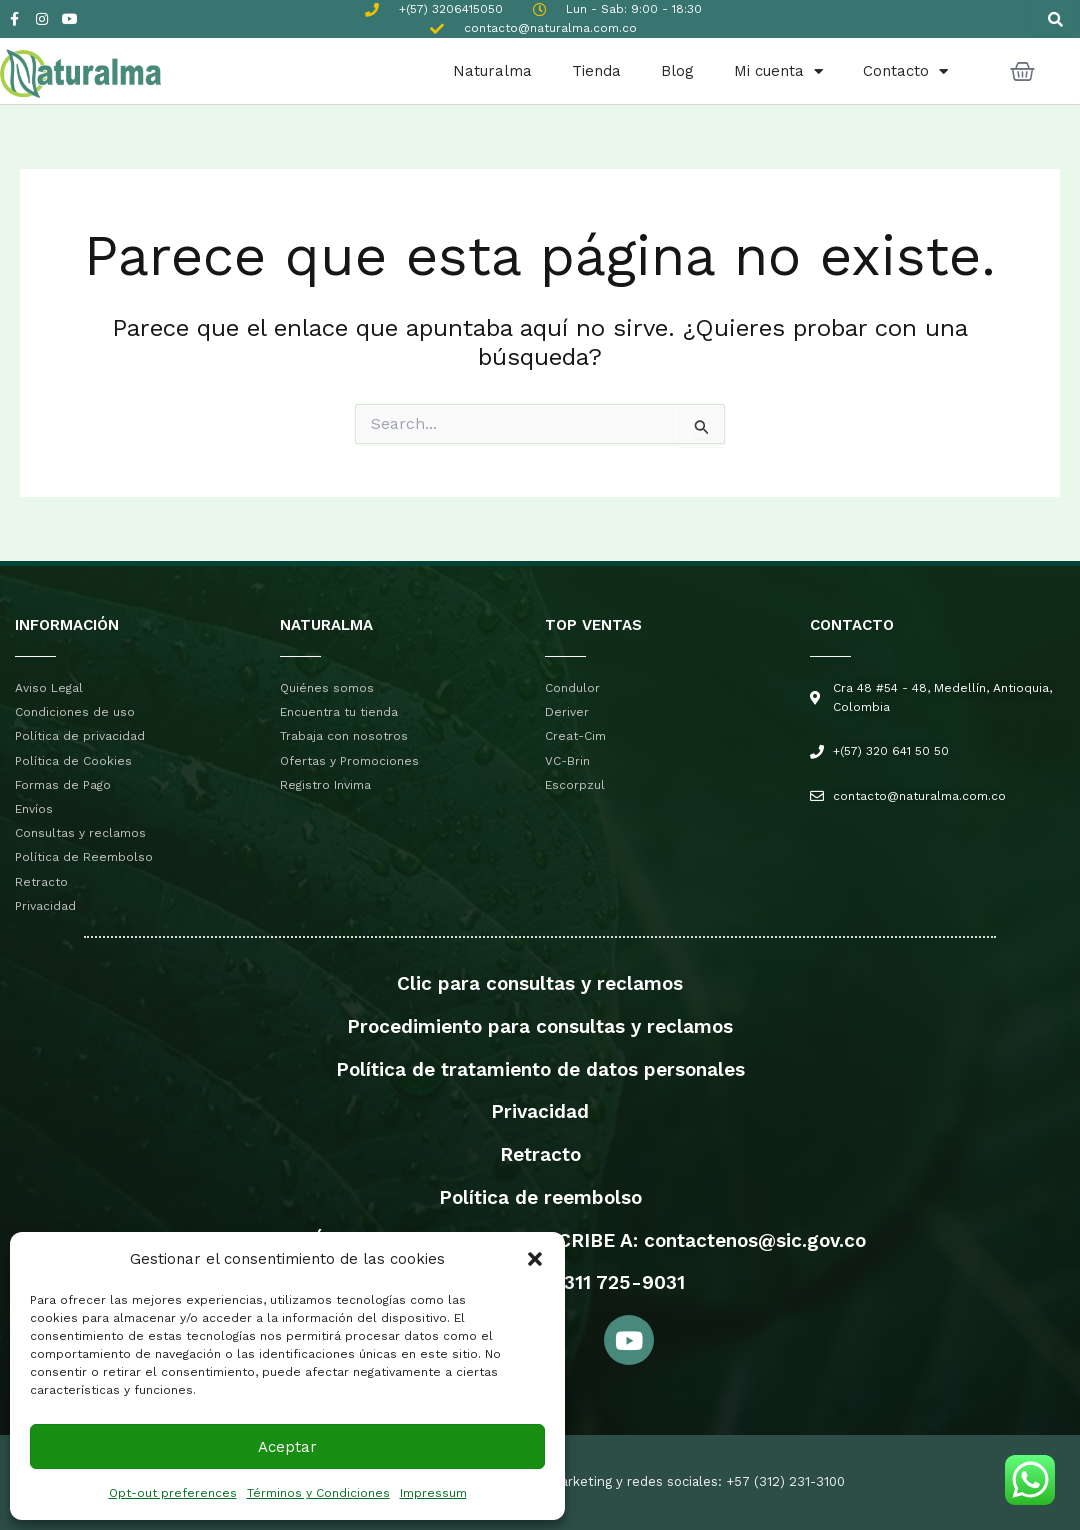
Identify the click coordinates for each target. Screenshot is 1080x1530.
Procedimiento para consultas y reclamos (540, 1026)
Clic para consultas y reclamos (540, 983)
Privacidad (540, 1111)
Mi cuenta (778, 71)
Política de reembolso (540, 1197)
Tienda (596, 71)
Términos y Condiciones (318, 1493)
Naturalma (492, 71)
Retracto (540, 1154)
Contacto (905, 71)
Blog (677, 71)
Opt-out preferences (173, 1493)
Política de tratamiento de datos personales (540, 1069)
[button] (535, 1259)
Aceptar (287, 1447)
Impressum (433, 1493)
